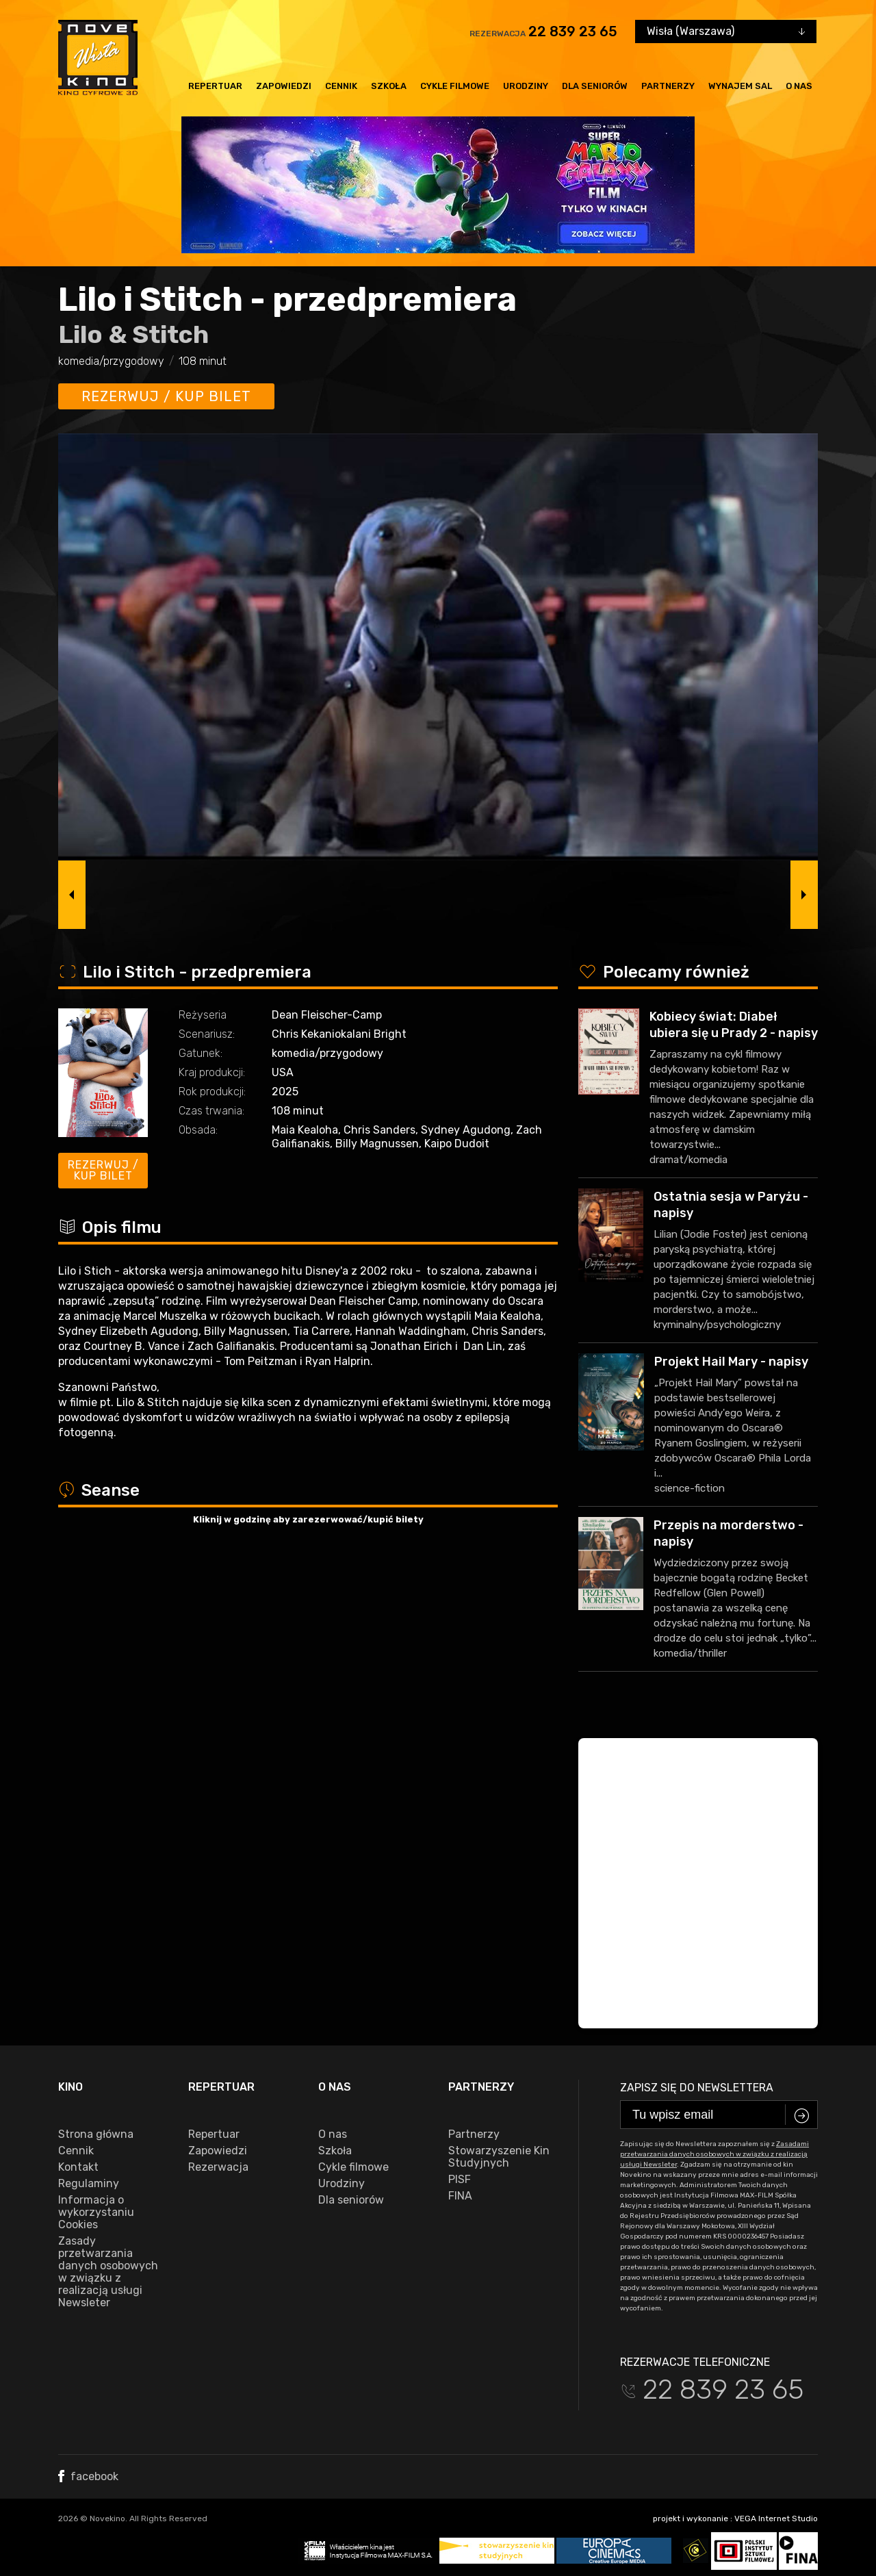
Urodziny (525, 86)
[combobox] (725, 31)
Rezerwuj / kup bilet (166, 396)
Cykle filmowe (454, 86)
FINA (460, 2196)
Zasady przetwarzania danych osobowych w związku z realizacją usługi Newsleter (108, 2272)
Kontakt (78, 2167)
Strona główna (95, 2134)
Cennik (341, 86)
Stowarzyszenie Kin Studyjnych (499, 2157)
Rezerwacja (218, 2167)
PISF (459, 2179)
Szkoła (389, 86)
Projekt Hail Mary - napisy (731, 1361)
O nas (799, 86)
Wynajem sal (740, 86)
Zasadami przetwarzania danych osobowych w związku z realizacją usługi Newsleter (714, 2154)
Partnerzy (668, 86)
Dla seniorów (595, 86)
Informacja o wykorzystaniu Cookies (96, 2212)
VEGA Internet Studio (776, 2518)
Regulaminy (88, 2184)
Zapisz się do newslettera (696, 2087)
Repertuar (215, 86)
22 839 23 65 (572, 31)
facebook (88, 2476)
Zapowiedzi (283, 86)
